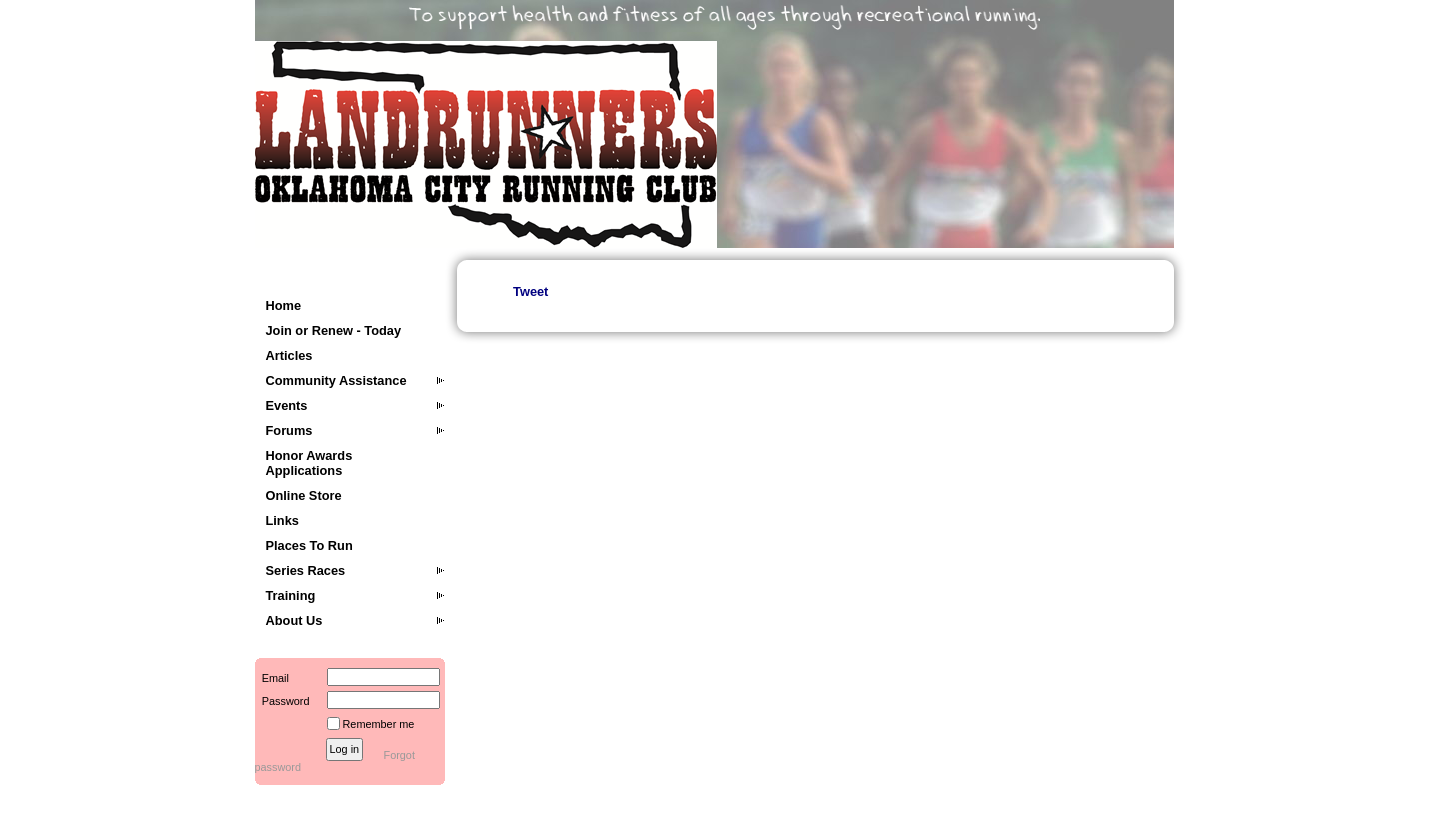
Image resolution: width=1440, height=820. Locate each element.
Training (291, 595)
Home (284, 305)
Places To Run (309, 545)
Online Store (304, 495)
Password (282, 701)
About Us (294, 620)
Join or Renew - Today (334, 330)
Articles (289, 355)
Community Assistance (336, 380)
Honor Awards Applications (309, 463)
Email (272, 678)
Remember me (379, 724)
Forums (289, 430)
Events (287, 405)
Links (282, 520)
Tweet (530, 291)
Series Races (306, 570)
